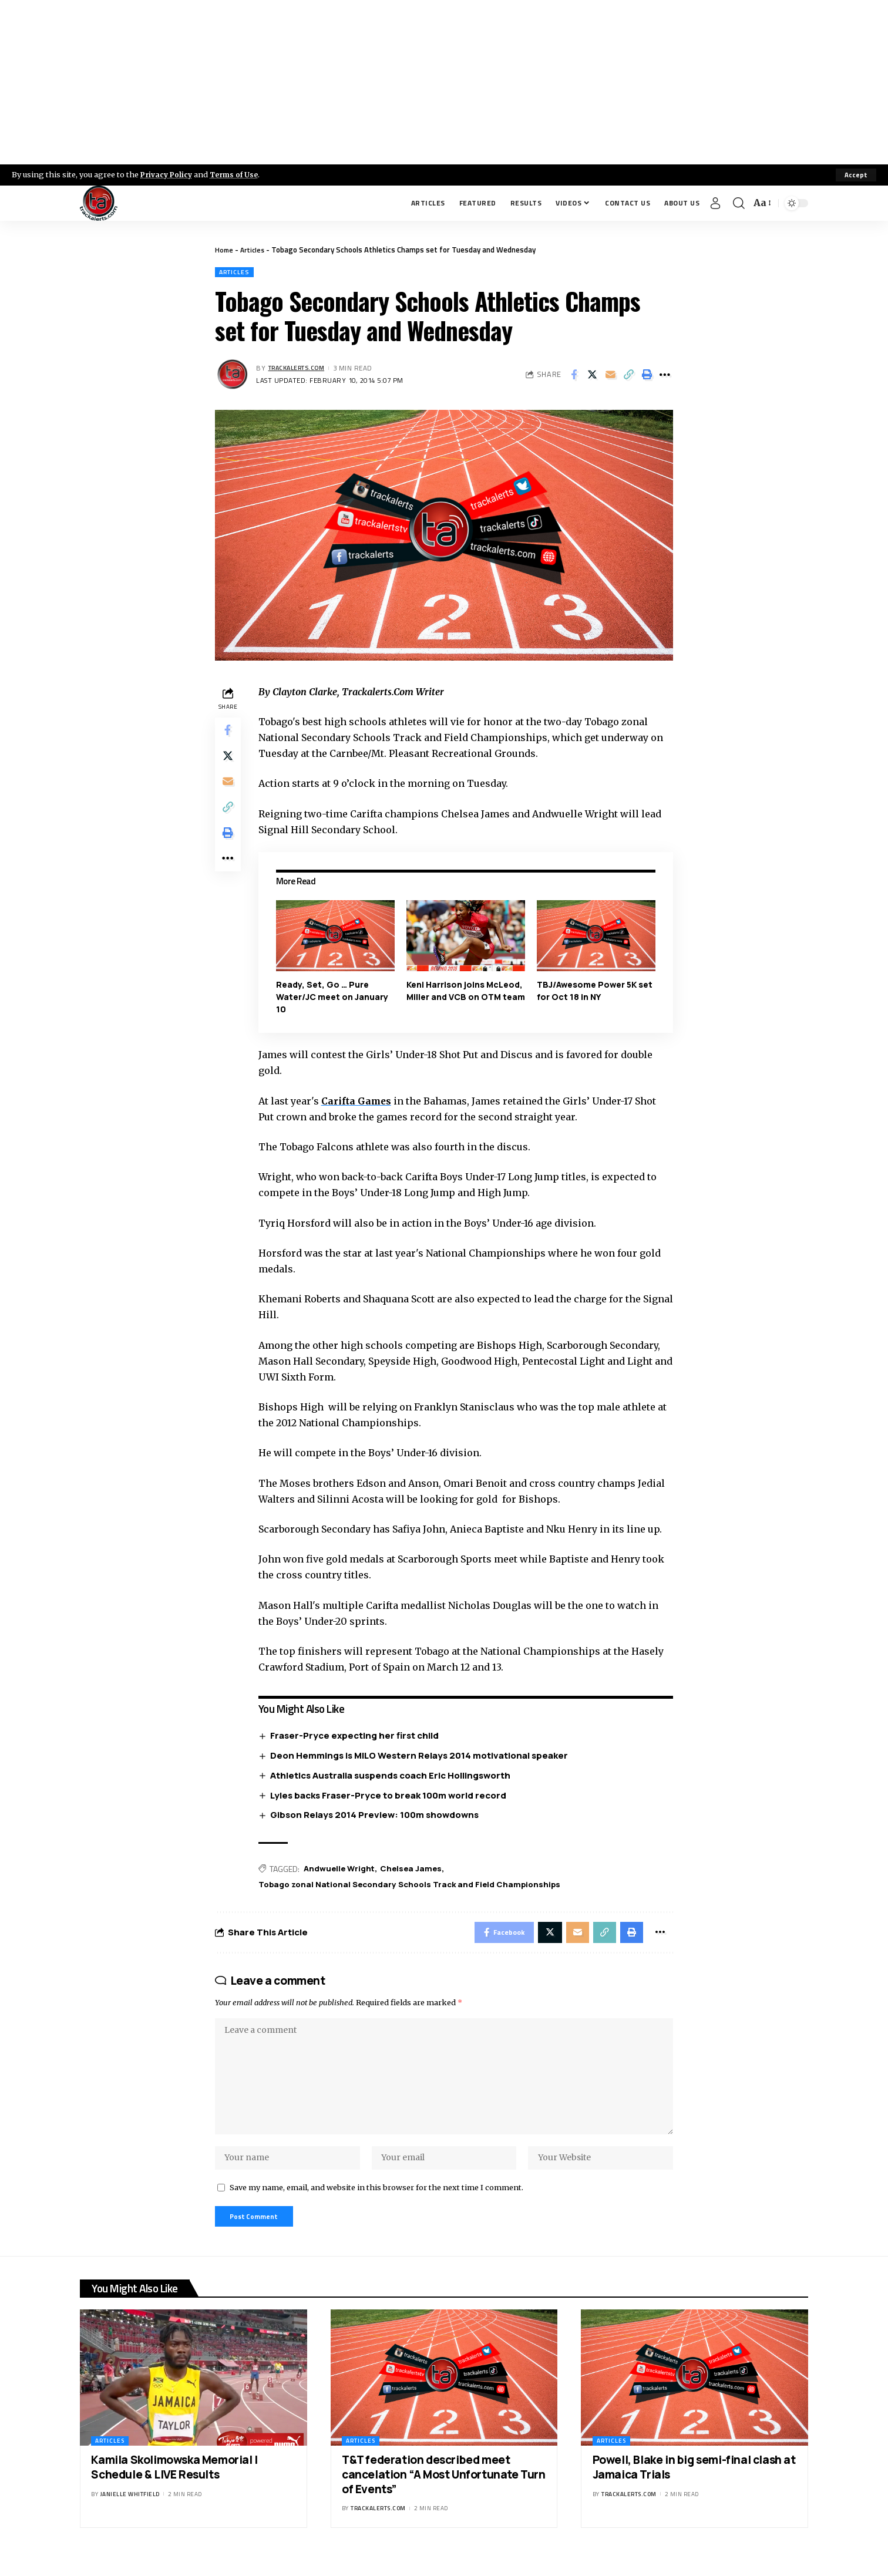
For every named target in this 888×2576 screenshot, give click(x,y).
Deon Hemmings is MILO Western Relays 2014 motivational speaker (422, 1756)
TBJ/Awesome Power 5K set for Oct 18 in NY (595, 991)
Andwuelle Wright (342, 1869)
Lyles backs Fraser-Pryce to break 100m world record (391, 1796)
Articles (254, 249)
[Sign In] (715, 203)
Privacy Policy (168, 174)
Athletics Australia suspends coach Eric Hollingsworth (393, 1776)
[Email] (610, 375)
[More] (665, 375)
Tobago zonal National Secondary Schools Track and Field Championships (418, 1886)
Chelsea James (416, 1869)
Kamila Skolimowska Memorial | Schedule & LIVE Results (174, 2486)
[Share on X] (592, 375)
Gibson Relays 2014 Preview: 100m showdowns (377, 1816)
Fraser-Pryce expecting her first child (357, 1736)
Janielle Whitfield (130, 2512)
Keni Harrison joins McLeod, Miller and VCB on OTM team (466, 997)
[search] (739, 203)
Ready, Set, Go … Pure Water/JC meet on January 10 (334, 997)
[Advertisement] (444, 82)
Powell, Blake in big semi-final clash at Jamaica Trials (694, 2486)
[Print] (646, 375)
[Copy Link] (628, 375)
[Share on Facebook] (574, 375)
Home (224, 249)
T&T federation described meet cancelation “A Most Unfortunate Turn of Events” (444, 2493)
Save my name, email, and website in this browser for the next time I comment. (376, 2203)
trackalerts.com (300, 369)
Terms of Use (238, 174)
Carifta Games (359, 1101)
